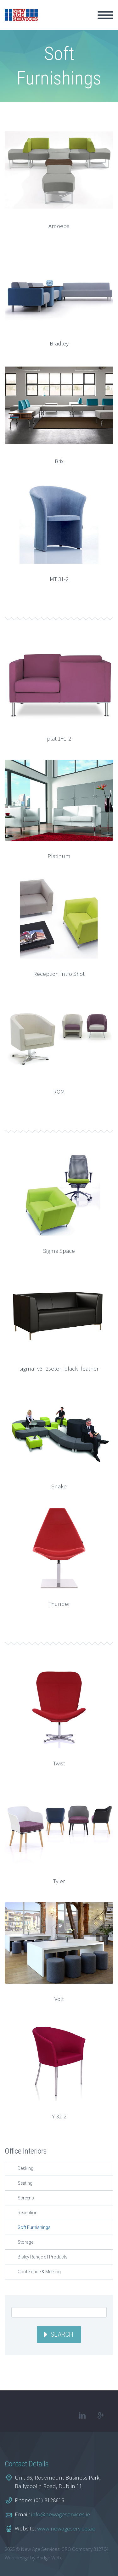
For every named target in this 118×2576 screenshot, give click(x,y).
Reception (27, 2212)
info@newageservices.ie (60, 2514)
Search (62, 2334)
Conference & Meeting (39, 2271)
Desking (25, 2168)
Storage (25, 2242)
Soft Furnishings (34, 2227)
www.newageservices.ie (66, 2528)
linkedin (82, 2415)
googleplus (100, 2415)
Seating (25, 2183)
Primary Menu (105, 15)
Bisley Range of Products (43, 2256)
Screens (26, 2197)
